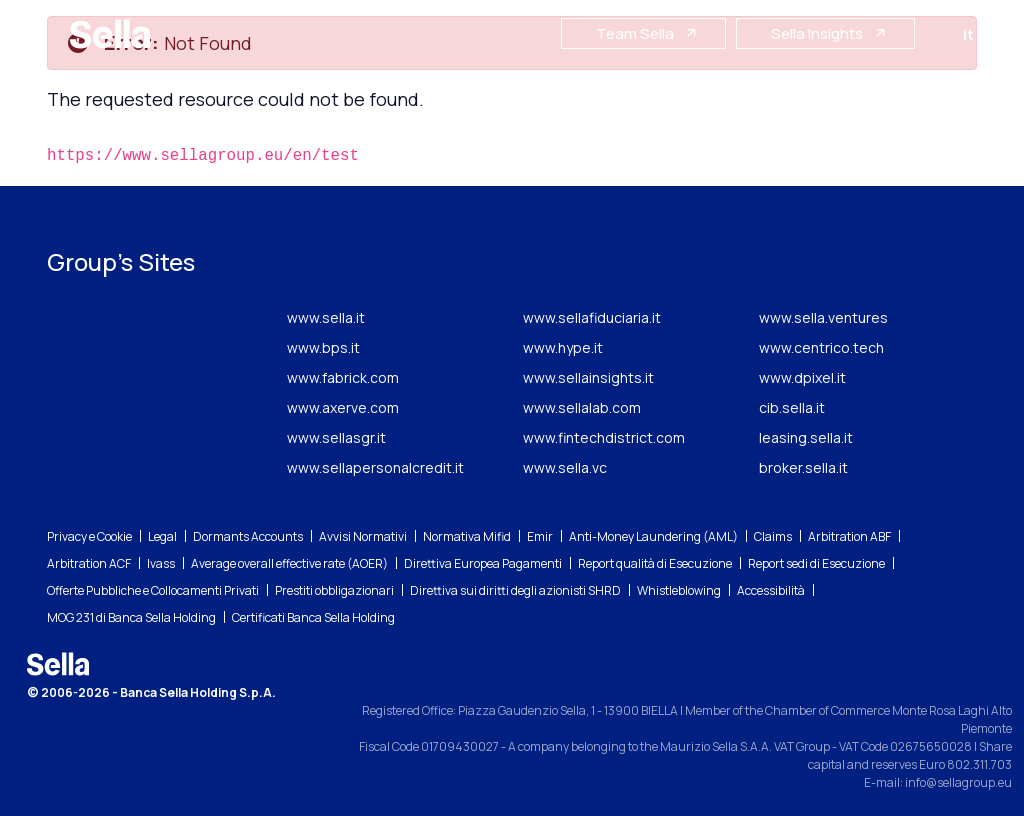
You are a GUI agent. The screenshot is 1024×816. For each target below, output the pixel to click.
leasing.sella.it (806, 437)
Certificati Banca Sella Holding (313, 617)
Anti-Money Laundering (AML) (653, 536)
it (972, 34)
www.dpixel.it (802, 377)
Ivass (161, 563)
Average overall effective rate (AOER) (289, 563)
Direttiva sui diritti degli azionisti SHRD (515, 590)
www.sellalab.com (582, 407)
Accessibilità (771, 590)
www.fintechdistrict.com (604, 437)
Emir (540, 536)
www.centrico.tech (821, 347)
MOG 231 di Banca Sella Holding (131, 617)
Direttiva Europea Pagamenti (483, 563)
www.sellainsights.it (588, 377)
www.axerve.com (343, 407)
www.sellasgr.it (336, 437)
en (998, 34)
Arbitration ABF (849, 536)
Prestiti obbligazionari (334, 590)
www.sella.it (326, 317)
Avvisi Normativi (363, 536)
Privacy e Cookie (89, 536)
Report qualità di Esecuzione (655, 563)
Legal (162, 536)
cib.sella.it (792, 407)
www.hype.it (563, 347)
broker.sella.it (803, 467)
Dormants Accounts (248, 536)
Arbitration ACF (89, 563)
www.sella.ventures (823, 317)
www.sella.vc (565, 467)
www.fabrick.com (343, 377)
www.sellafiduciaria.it (592, 317)
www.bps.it (323, 347)
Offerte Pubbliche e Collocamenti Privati (153, 590)
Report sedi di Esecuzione (816, 563)
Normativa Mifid (467, 536)
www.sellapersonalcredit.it (375, 467)
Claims (773, 536)
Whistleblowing (679, 590)
